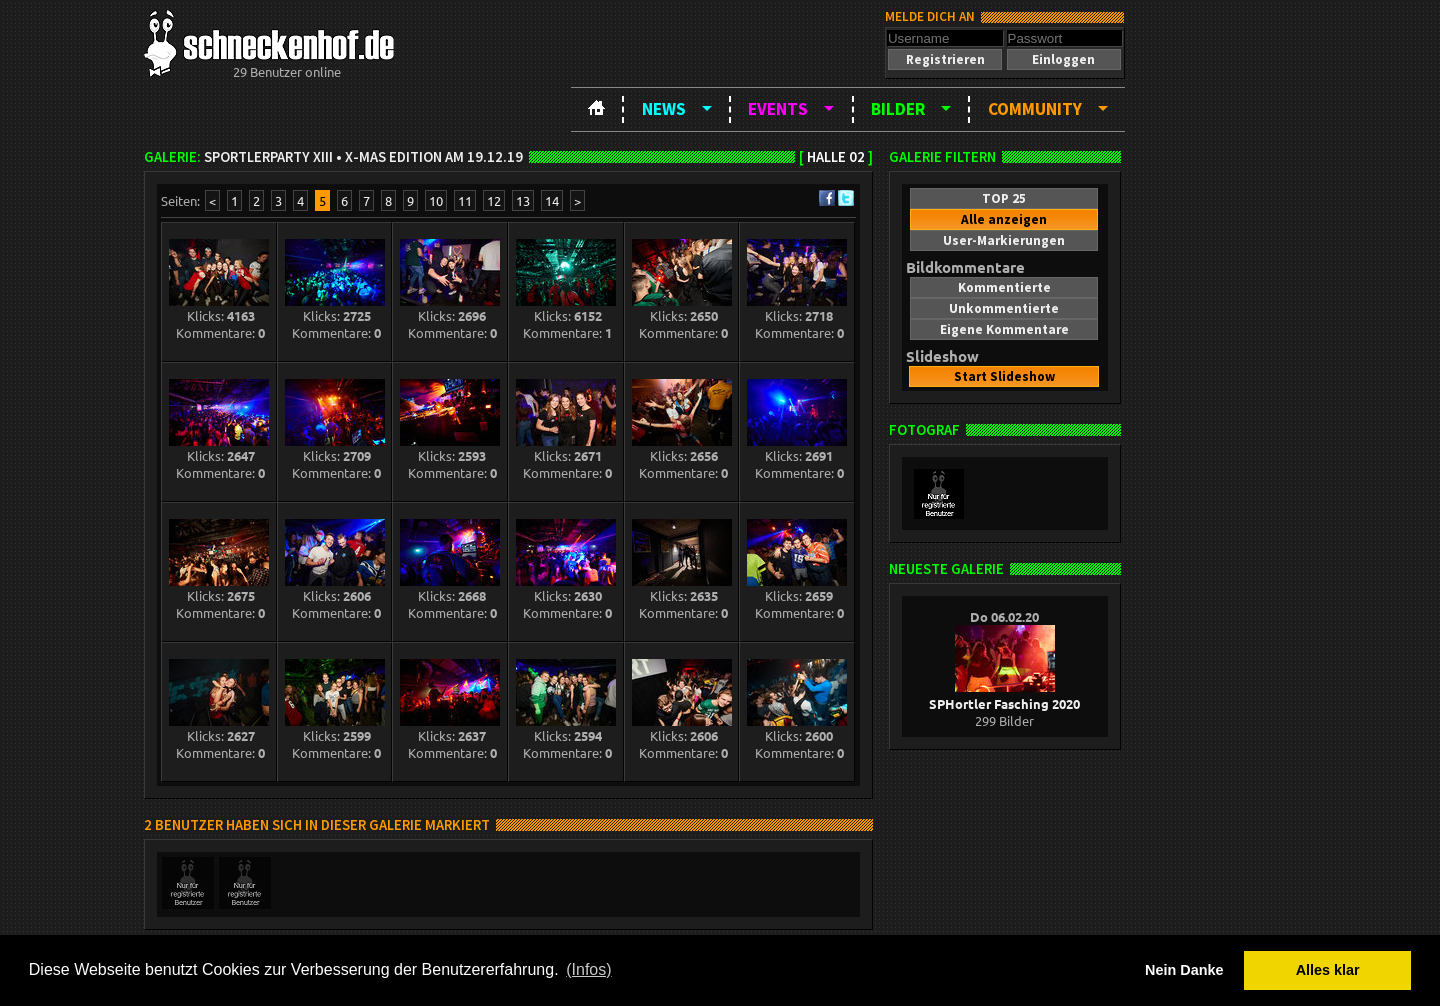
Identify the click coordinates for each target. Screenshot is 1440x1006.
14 (552, 200)
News (664, 109)
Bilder (898, 109)
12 (494, 200)
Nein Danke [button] (1184, 970)
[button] (945, 59)
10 (436, 200)
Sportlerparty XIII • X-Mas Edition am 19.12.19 (363, 157)
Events (778, 109)
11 (465, 200)
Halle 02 (836, 157)
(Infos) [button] (588, 969)
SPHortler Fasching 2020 (1004, 695)
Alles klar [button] (1328, 970)
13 (523, 200)
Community (1035, 109)
